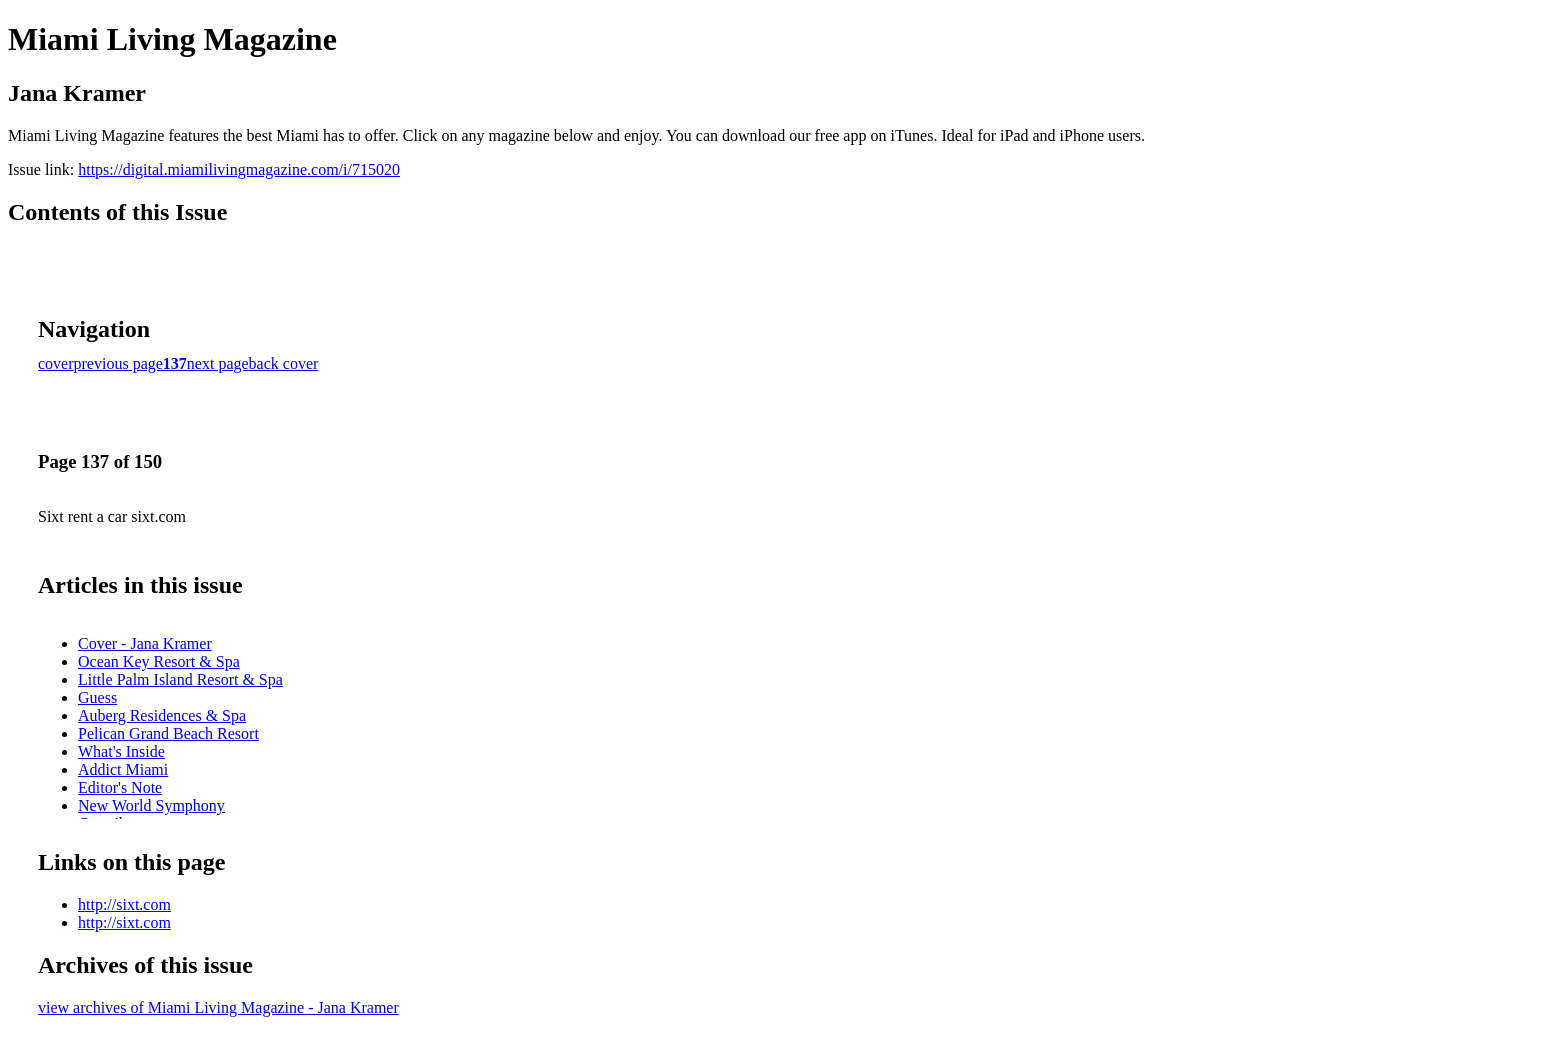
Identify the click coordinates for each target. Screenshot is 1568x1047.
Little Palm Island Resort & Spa (180, 679)
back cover (284, 363)
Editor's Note (120, 787)
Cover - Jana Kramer (145, 643)
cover (56, 363)
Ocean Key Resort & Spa (159, 661)
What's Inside (121, 751)
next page (218, 363)
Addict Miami (123, 769)
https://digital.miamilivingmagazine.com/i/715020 (239, 169)
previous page (118, 363)
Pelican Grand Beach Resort (168, 733)
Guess (97, 697)
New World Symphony (151, 805)
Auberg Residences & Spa (162, 715)
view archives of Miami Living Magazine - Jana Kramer (218, 1007)
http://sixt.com (124, 904)
